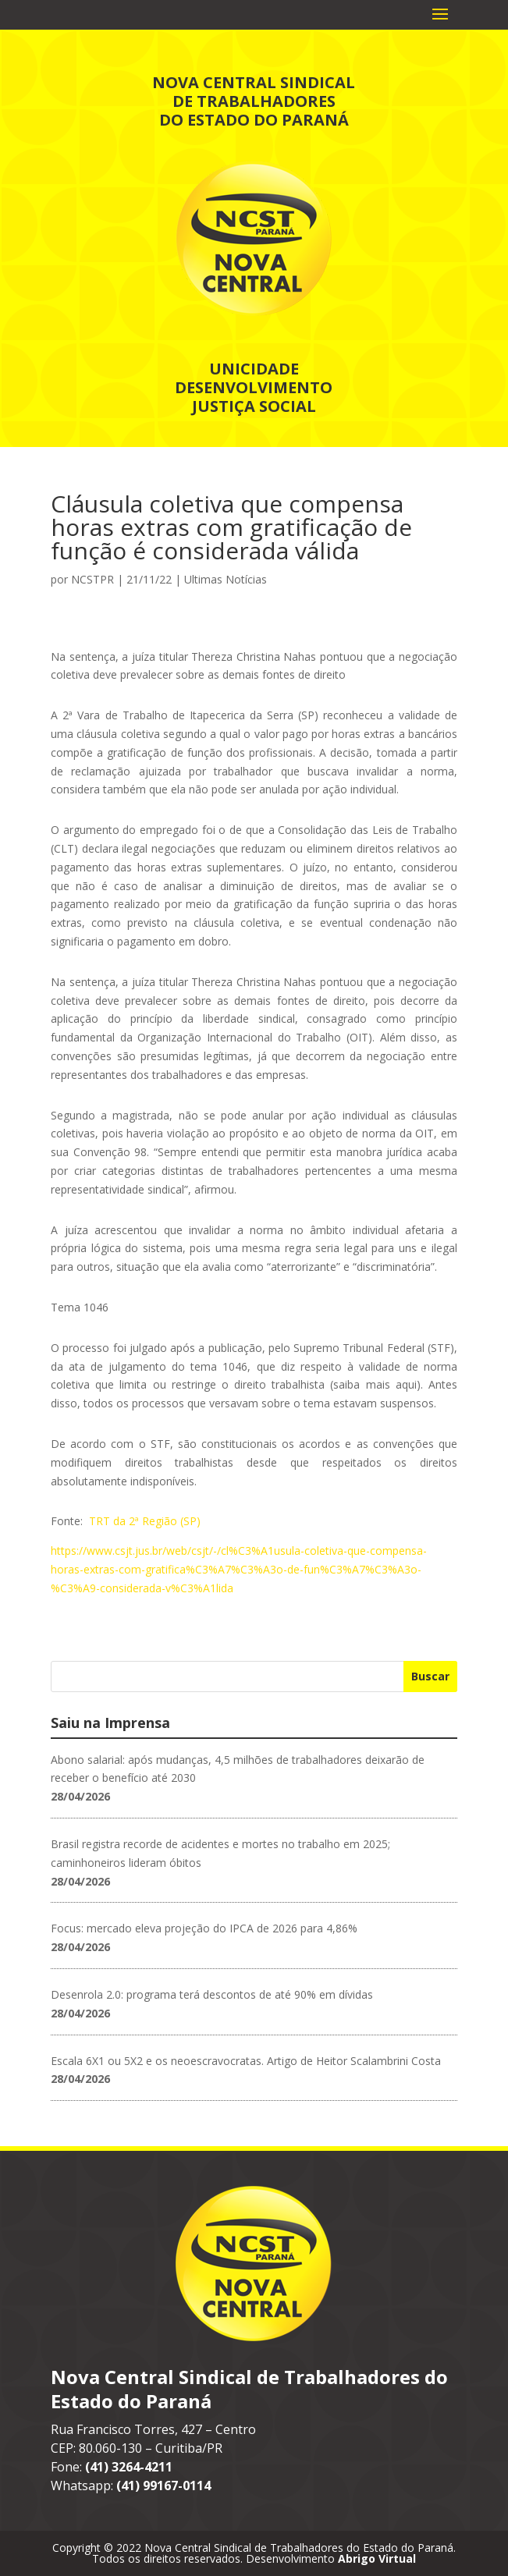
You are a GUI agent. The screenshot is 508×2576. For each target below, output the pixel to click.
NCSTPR (92, 579)
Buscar (430, 1676)
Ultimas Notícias (225, 579)
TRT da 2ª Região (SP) (145, 1520)
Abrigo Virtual (377, 2558)
